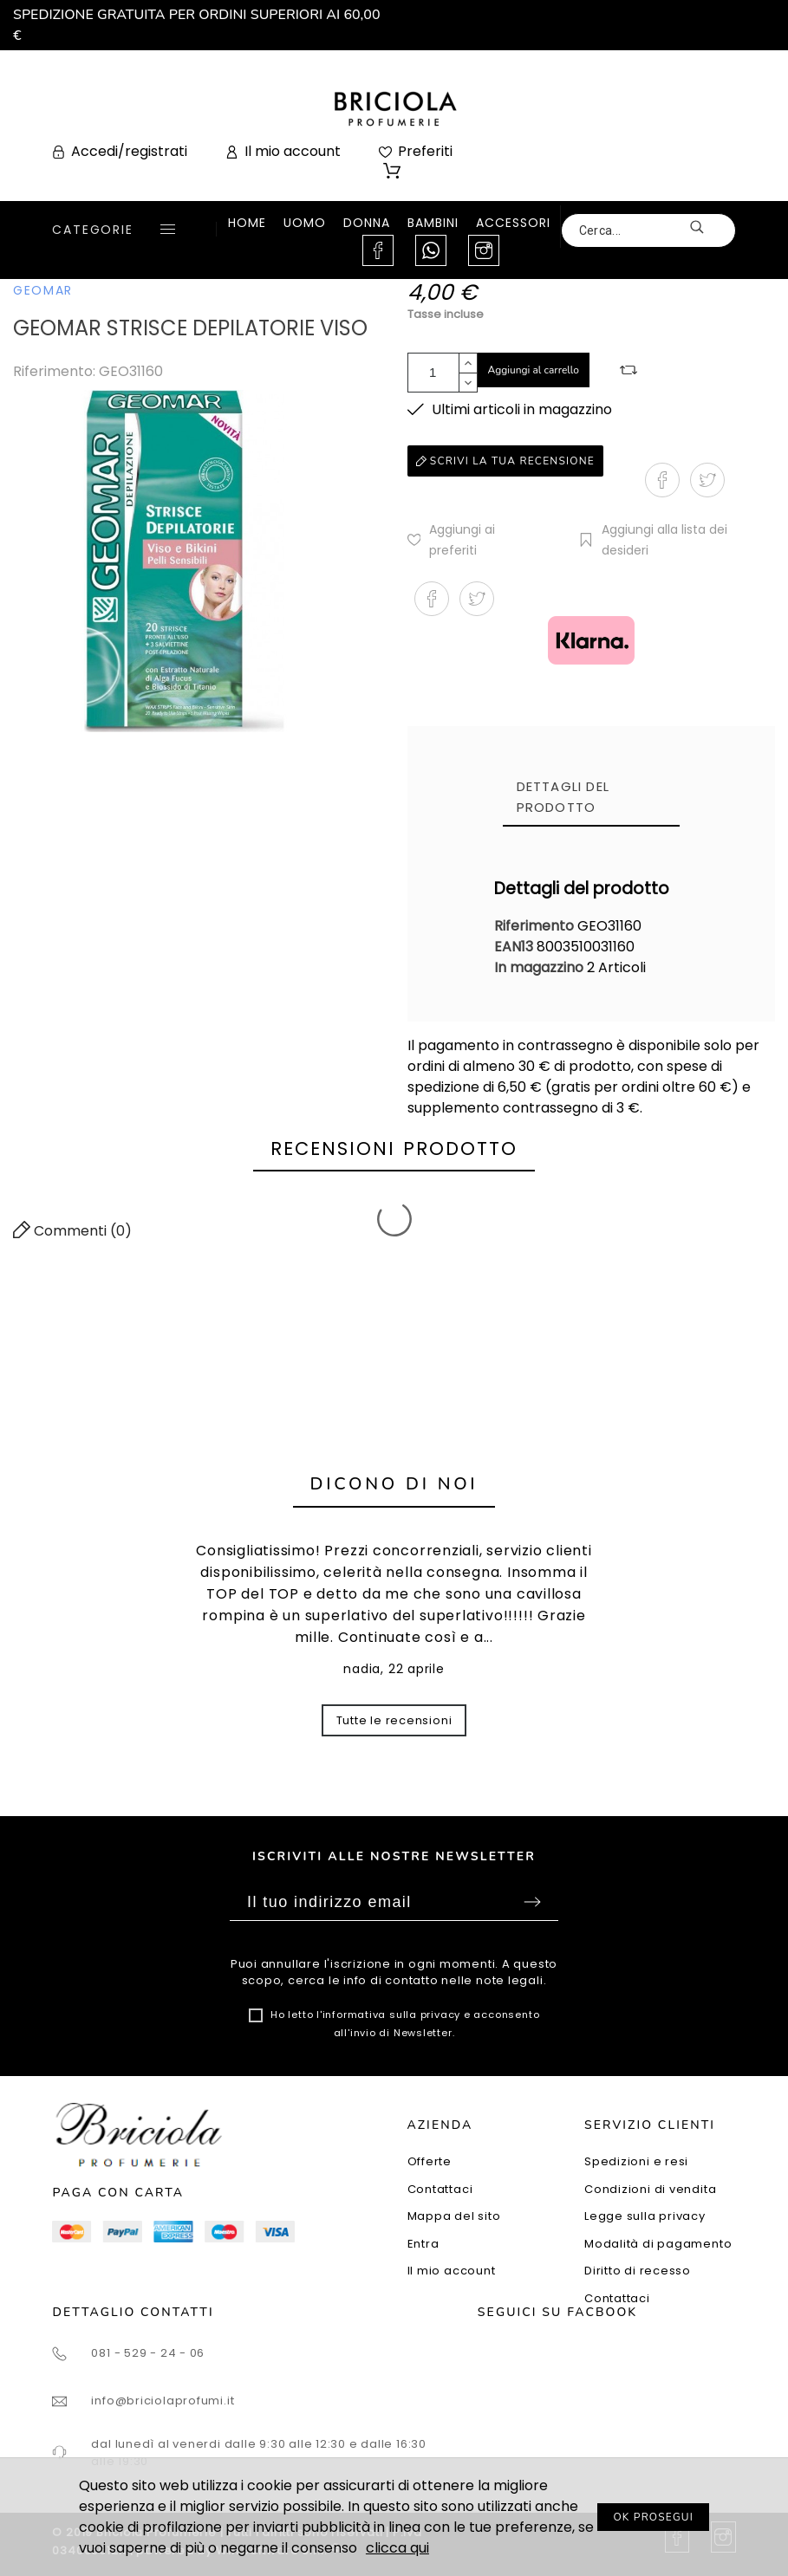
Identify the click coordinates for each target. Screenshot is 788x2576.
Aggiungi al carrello (534, 370)
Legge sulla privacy (645, 2216)
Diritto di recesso (637, 2270)
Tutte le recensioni (394, 1720)
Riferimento (535, 926)
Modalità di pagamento (658, 2243)
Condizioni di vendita (650, 2189)
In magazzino (538, 967)
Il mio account (451, 2270)
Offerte (429, 2161)
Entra (423, 2243)
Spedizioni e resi (636, 2161)
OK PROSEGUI (653, 2517)
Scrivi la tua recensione (505, 461)
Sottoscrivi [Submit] (532, 1902)
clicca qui (397, 2548)
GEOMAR (43, 290)
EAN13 (515, 947)
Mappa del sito (454, 2216)
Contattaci (440, 2189)
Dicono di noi (394, 1484)
